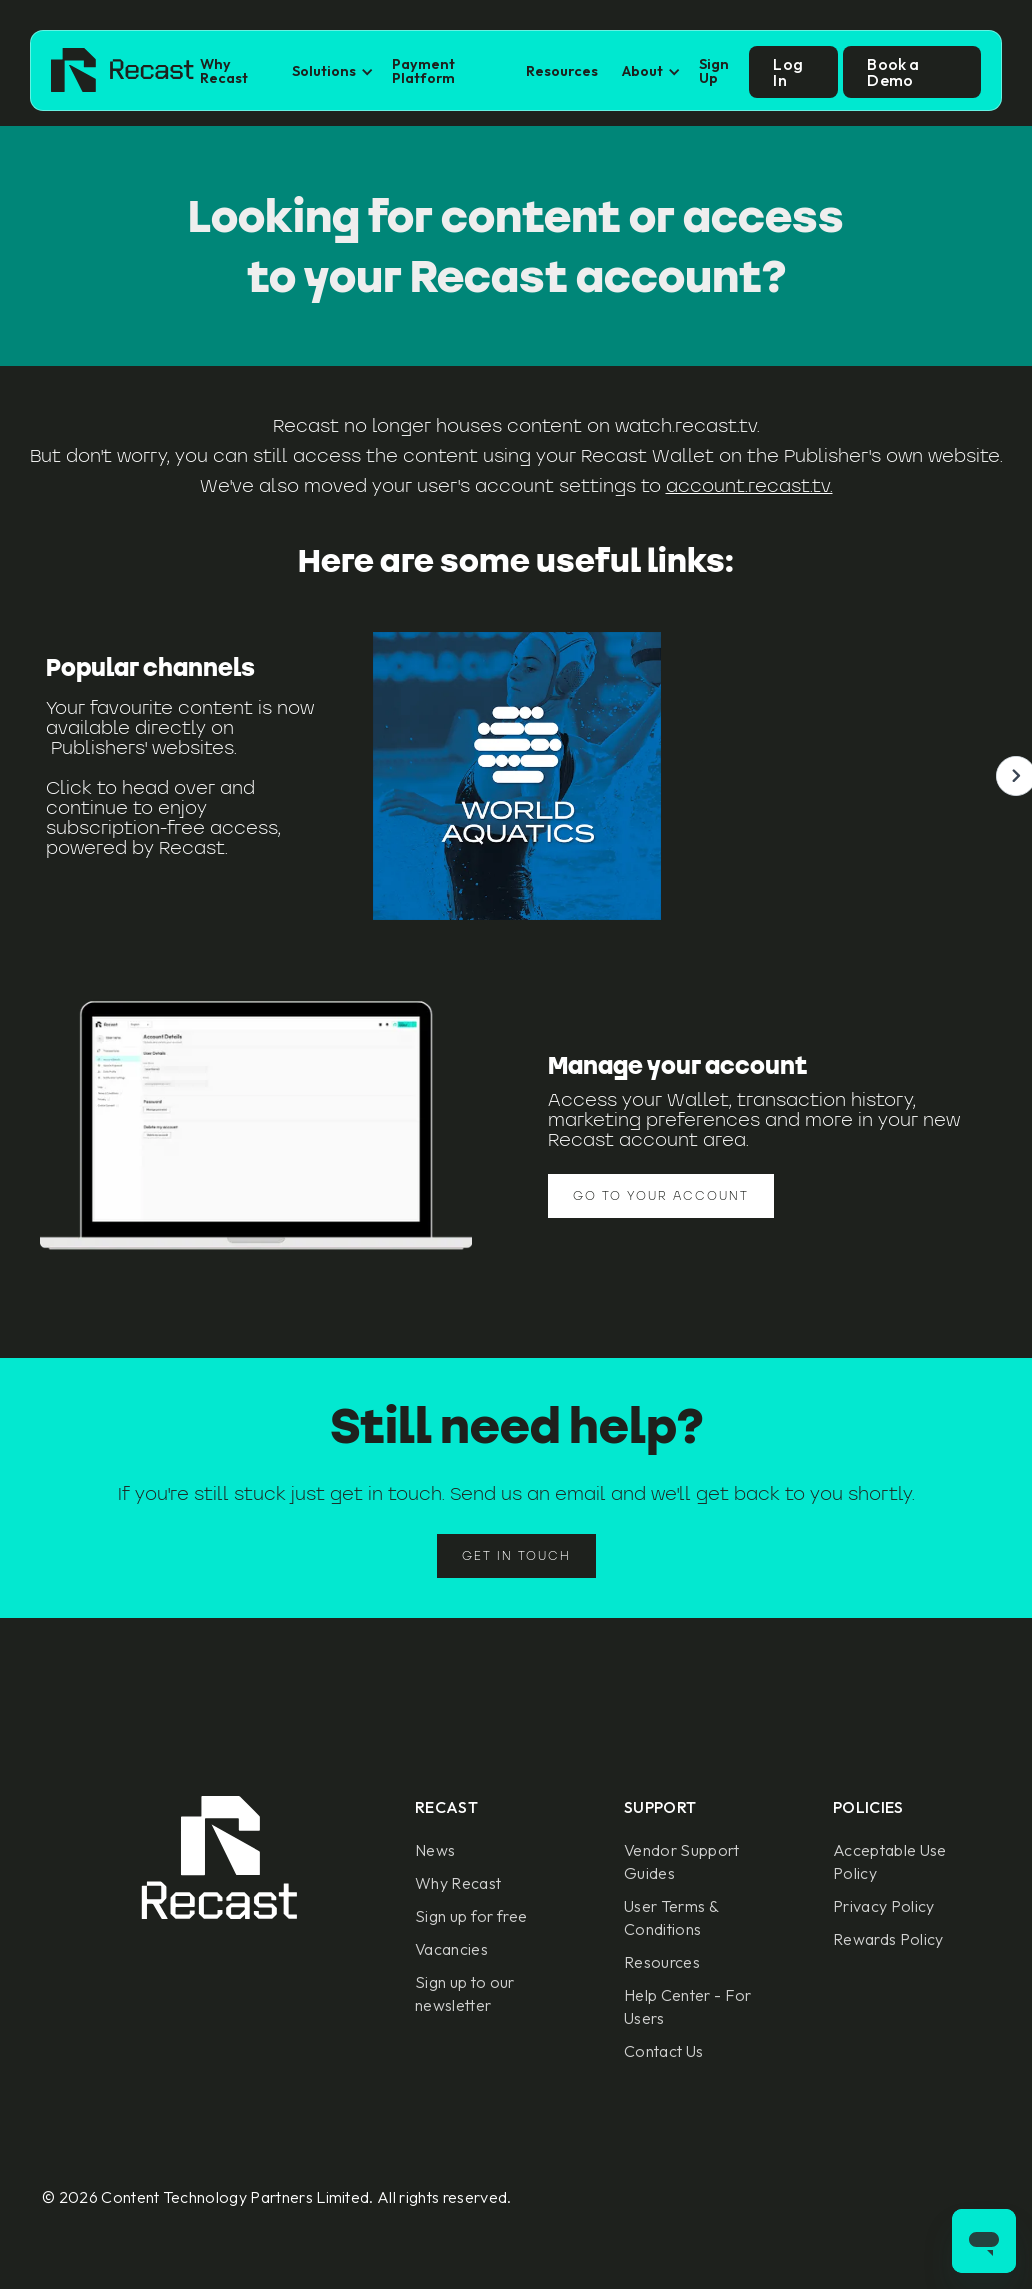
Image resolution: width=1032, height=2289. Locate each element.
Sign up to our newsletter (464, 1993)
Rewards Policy (888, 1939)
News (435, 1850)
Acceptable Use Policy (889, 1861)
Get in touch (516, 1555)
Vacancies (451, 1949)
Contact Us (663, 2051)
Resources (562, 71)
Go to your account (661, 1195)
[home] (122, 72)
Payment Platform (423, 71)
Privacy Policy (883, 1906)
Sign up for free (471, 1916)
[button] (330, 71)
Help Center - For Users (687, 2006)
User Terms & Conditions (671, 1917)
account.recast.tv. (749, 485)
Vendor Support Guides (681, 1861)
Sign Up (714, 71)
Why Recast (224, 71)
